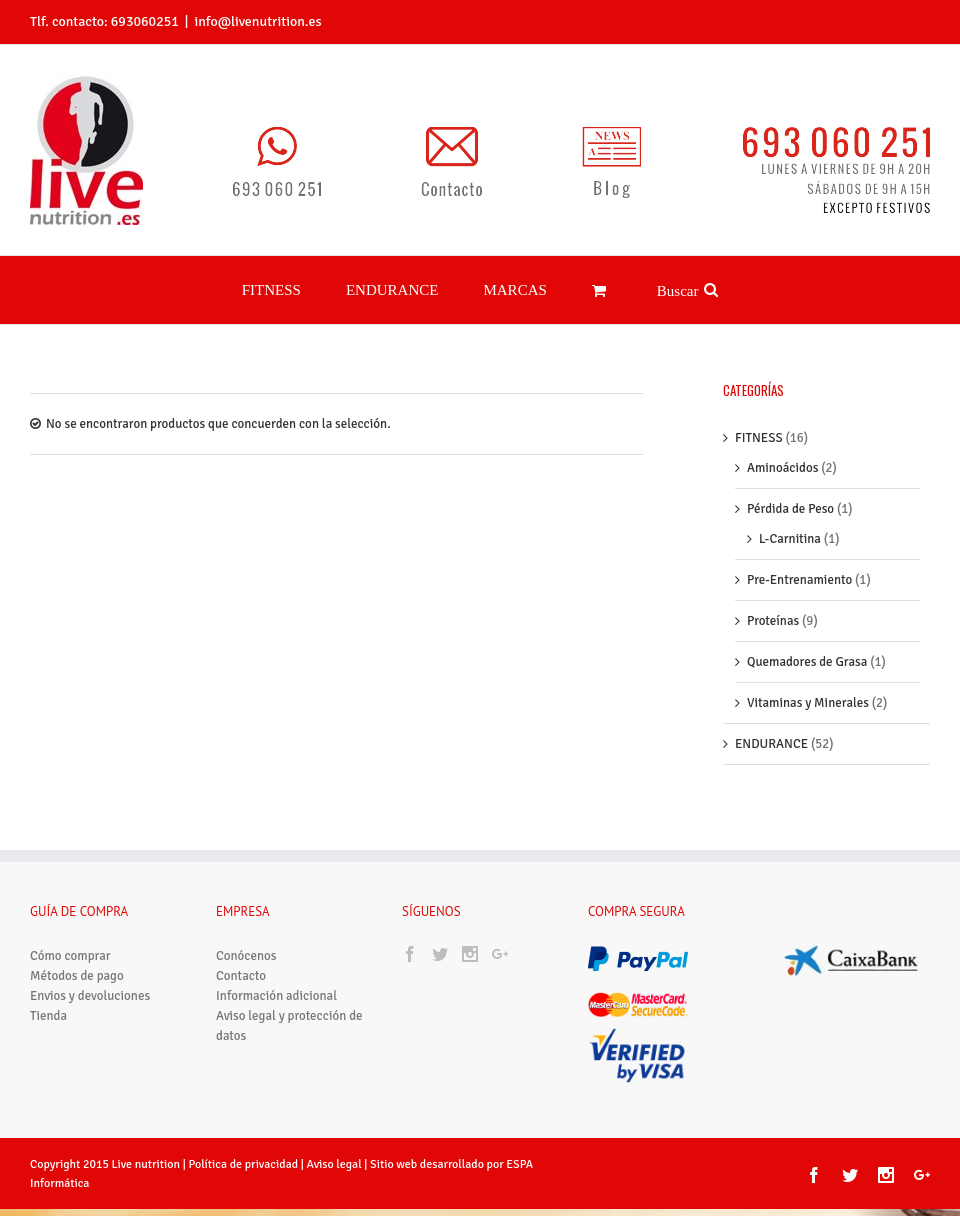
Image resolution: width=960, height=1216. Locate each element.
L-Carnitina (790, 539)
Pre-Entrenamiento (799, 580)
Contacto (241, 976)
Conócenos (246, 956)
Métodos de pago (77, 976)
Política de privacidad (243, 1164)
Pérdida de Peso (790, 509)
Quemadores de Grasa (807, 662)
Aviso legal (336, 1164)
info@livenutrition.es (257, 21)
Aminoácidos (782, 468)
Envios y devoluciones (90, 996)
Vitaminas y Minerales (808, 703)
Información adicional (276, 996)
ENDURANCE (771, 744)
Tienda (48, 1016)
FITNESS (759, 438)
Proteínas (773, 621)
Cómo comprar (70, 956)
